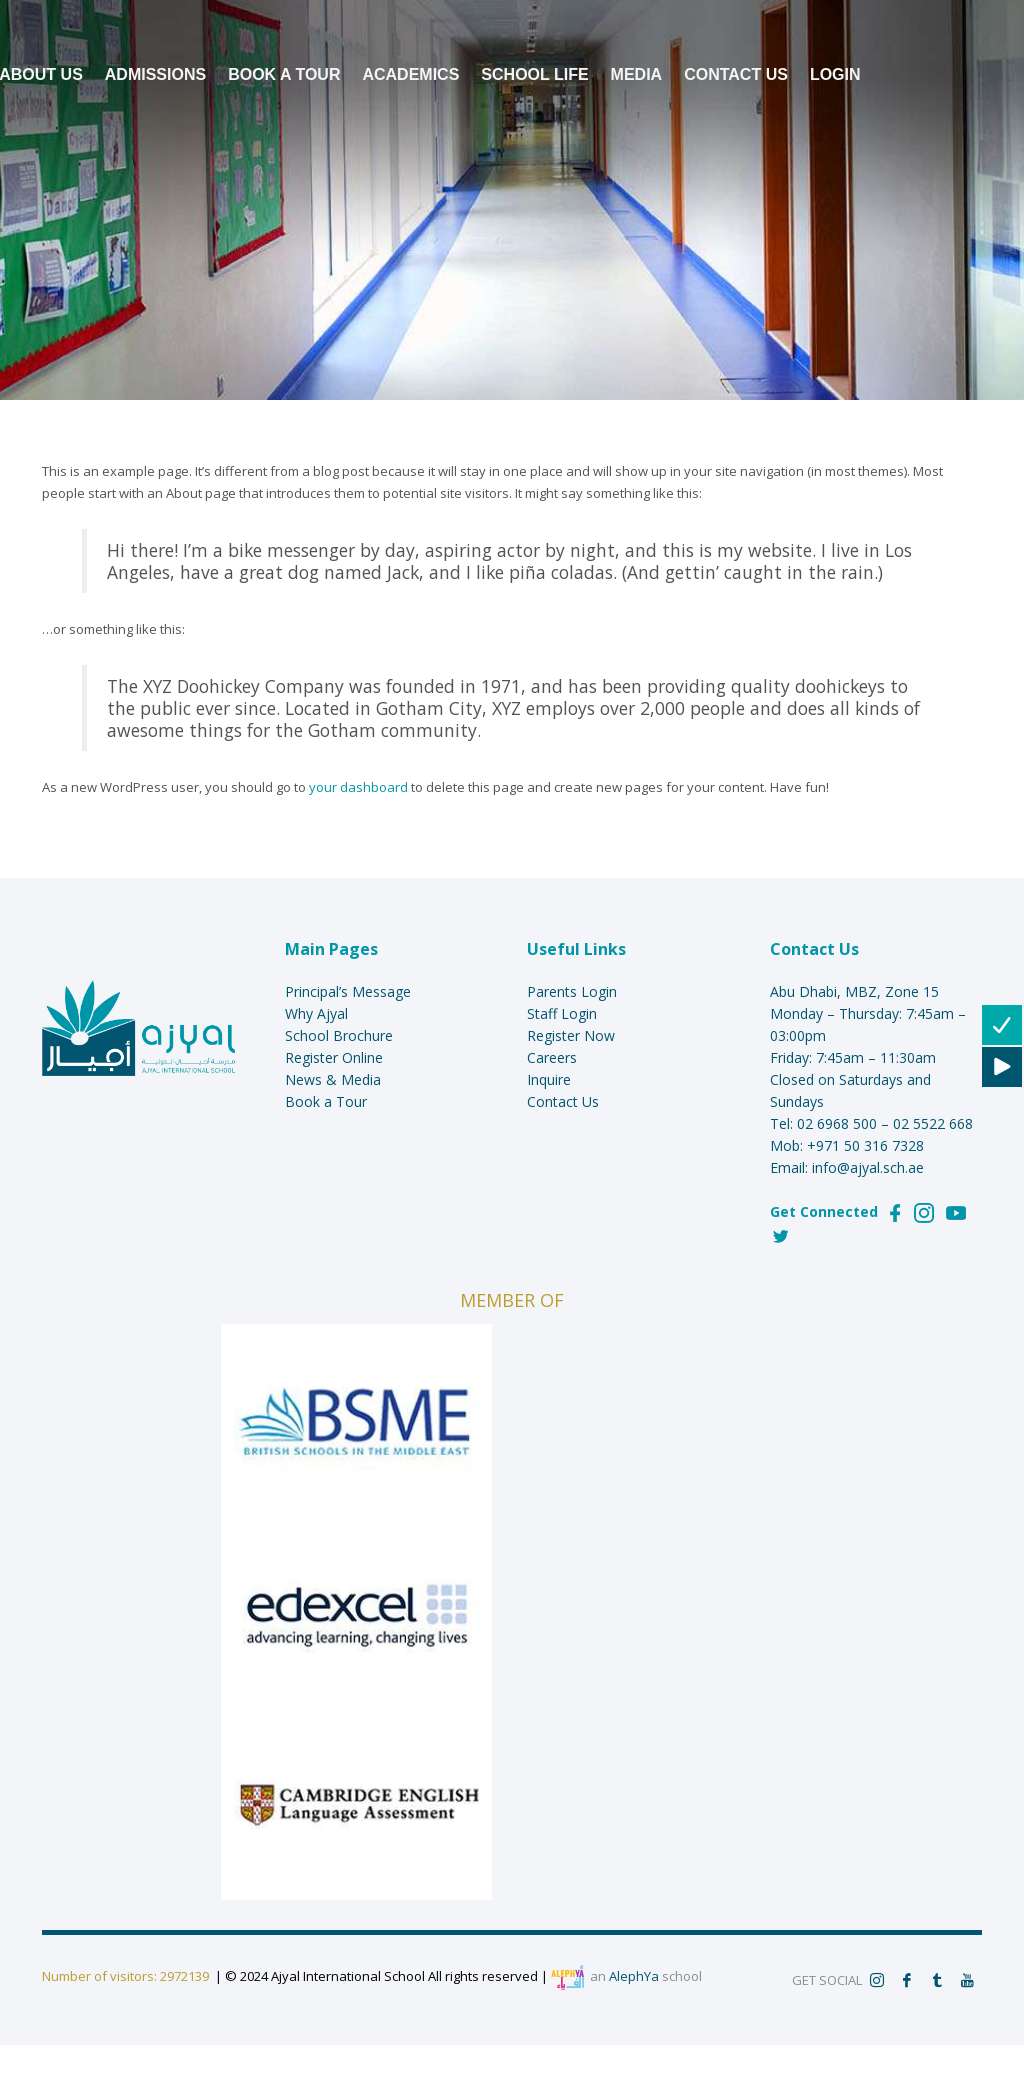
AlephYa (634, 1976)
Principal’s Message (348, 991)
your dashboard (358, 787)
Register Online (334, 1057)
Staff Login (562, 1013)
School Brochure (339, 1035)
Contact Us (563, 1101)
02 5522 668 (933, 1123)
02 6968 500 (837, 1123)
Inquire (549, 1079)
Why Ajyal (316, 1013)
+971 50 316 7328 (865, 1145)
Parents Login (572, 991)
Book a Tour (326, 1101)
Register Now (571, 1035)
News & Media (333, 1079)
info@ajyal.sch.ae (868, 1167)
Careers (552, 1057)
